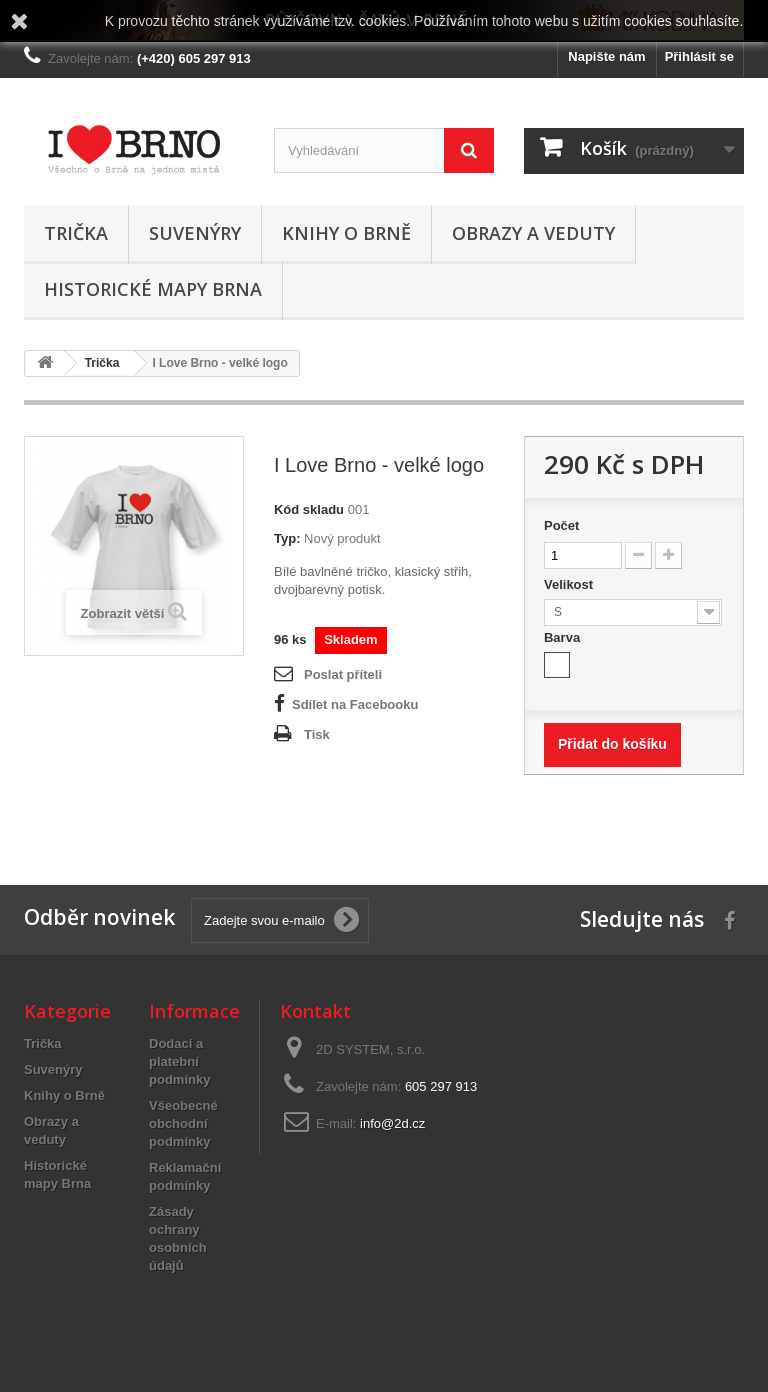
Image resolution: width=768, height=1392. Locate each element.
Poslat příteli (343, 674)
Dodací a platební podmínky (179, 1061)
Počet (561, 525)
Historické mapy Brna (153, 289)
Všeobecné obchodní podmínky (183, 1123)
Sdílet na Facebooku (355, 704)
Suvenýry (195, 233)
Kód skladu (309, 509)
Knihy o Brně (346, 233)
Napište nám (606, 56)
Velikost (570, 584)
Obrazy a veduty (533, 233)
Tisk (317, 734)
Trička (76, 233)
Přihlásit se (699, 56)
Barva (564, 637)
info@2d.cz (392, 1123)
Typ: (287, 538)
